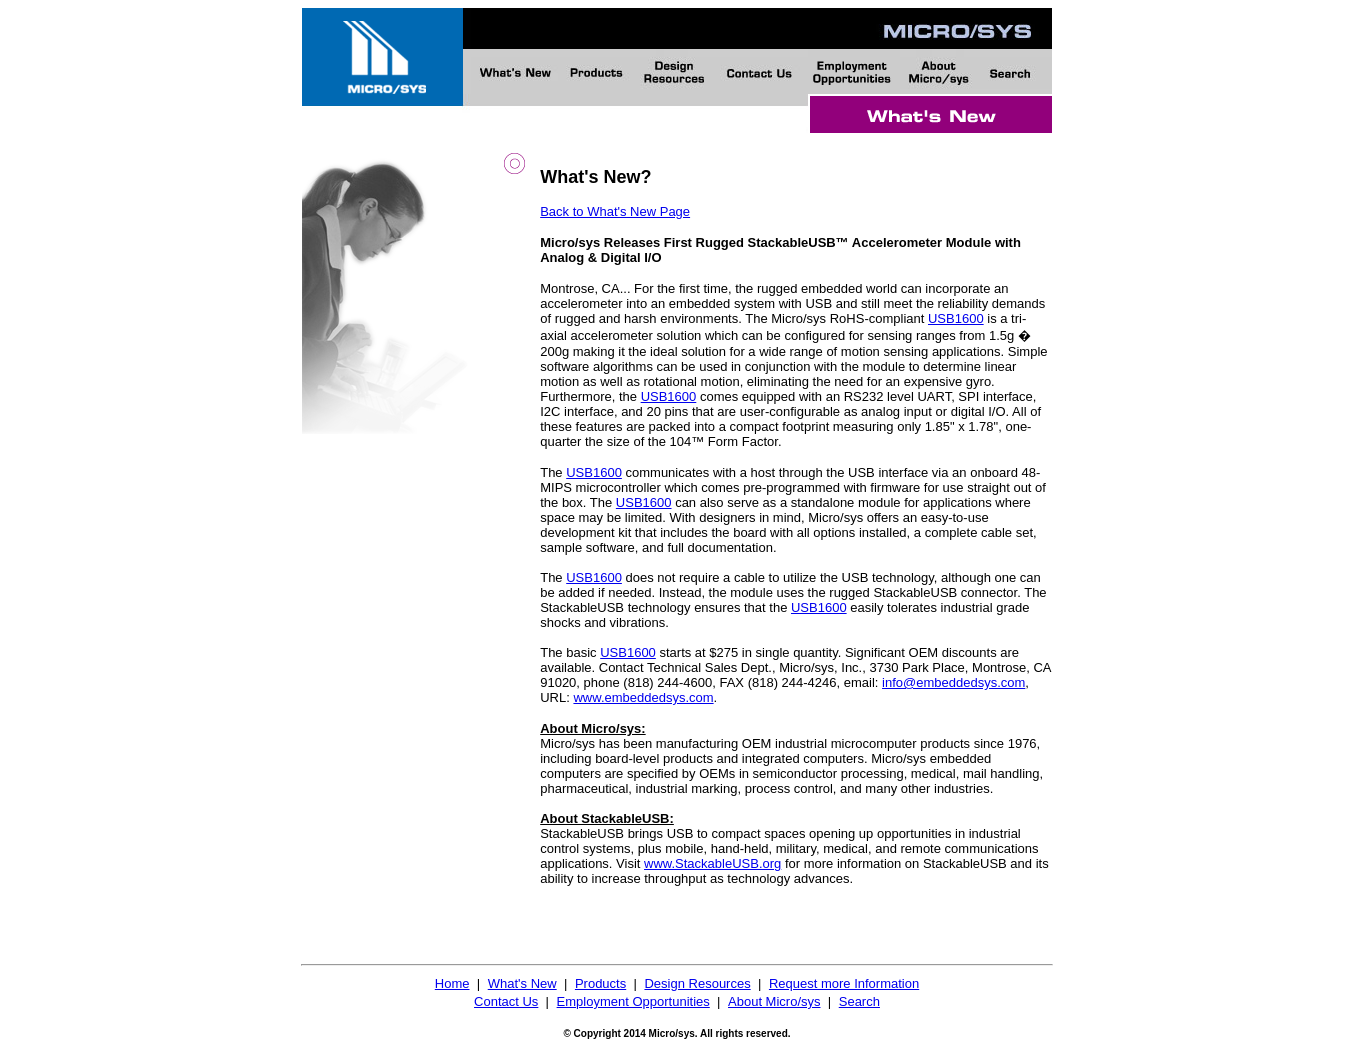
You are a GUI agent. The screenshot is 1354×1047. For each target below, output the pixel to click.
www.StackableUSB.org (712, 863)
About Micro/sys (774, 1001)
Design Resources (697, 983)
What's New (522, 983)
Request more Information (844, 983)
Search (859, 1001)
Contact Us (506, 1001)
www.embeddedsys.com (643, 697)
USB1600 (956, 318)
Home (452, 983)
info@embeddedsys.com (953, 682)
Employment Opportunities (633, 1001)
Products (600, 983)
